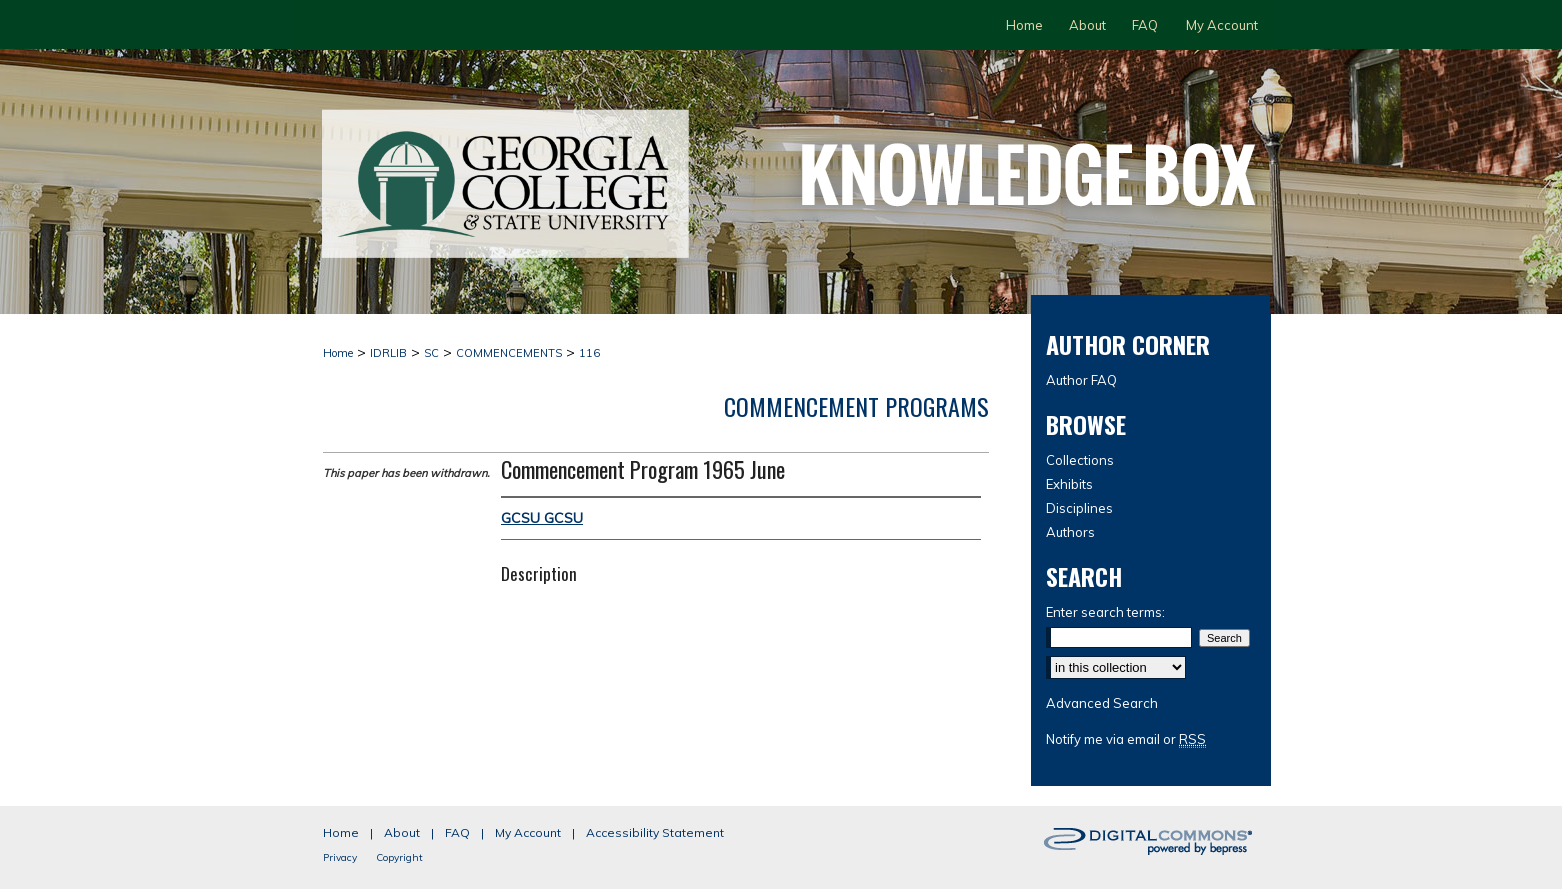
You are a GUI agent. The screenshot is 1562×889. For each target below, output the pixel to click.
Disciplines (1079, 508)
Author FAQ (1081, 380)
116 (589, 353)
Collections (1080, 460)
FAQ (457, 832)
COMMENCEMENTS (509, 353)
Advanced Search (1102, 703)
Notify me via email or (1126, 739)
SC (431, 353)
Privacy (340, 857)
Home (338, 353)
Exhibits (1069, 484)
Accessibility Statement (655, 832)
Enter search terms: (1105, 612)
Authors (1070, 532)
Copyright (399, 857)
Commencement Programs (856, 406)
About (402, 832)
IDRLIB (388, 353)
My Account (528, 832)
